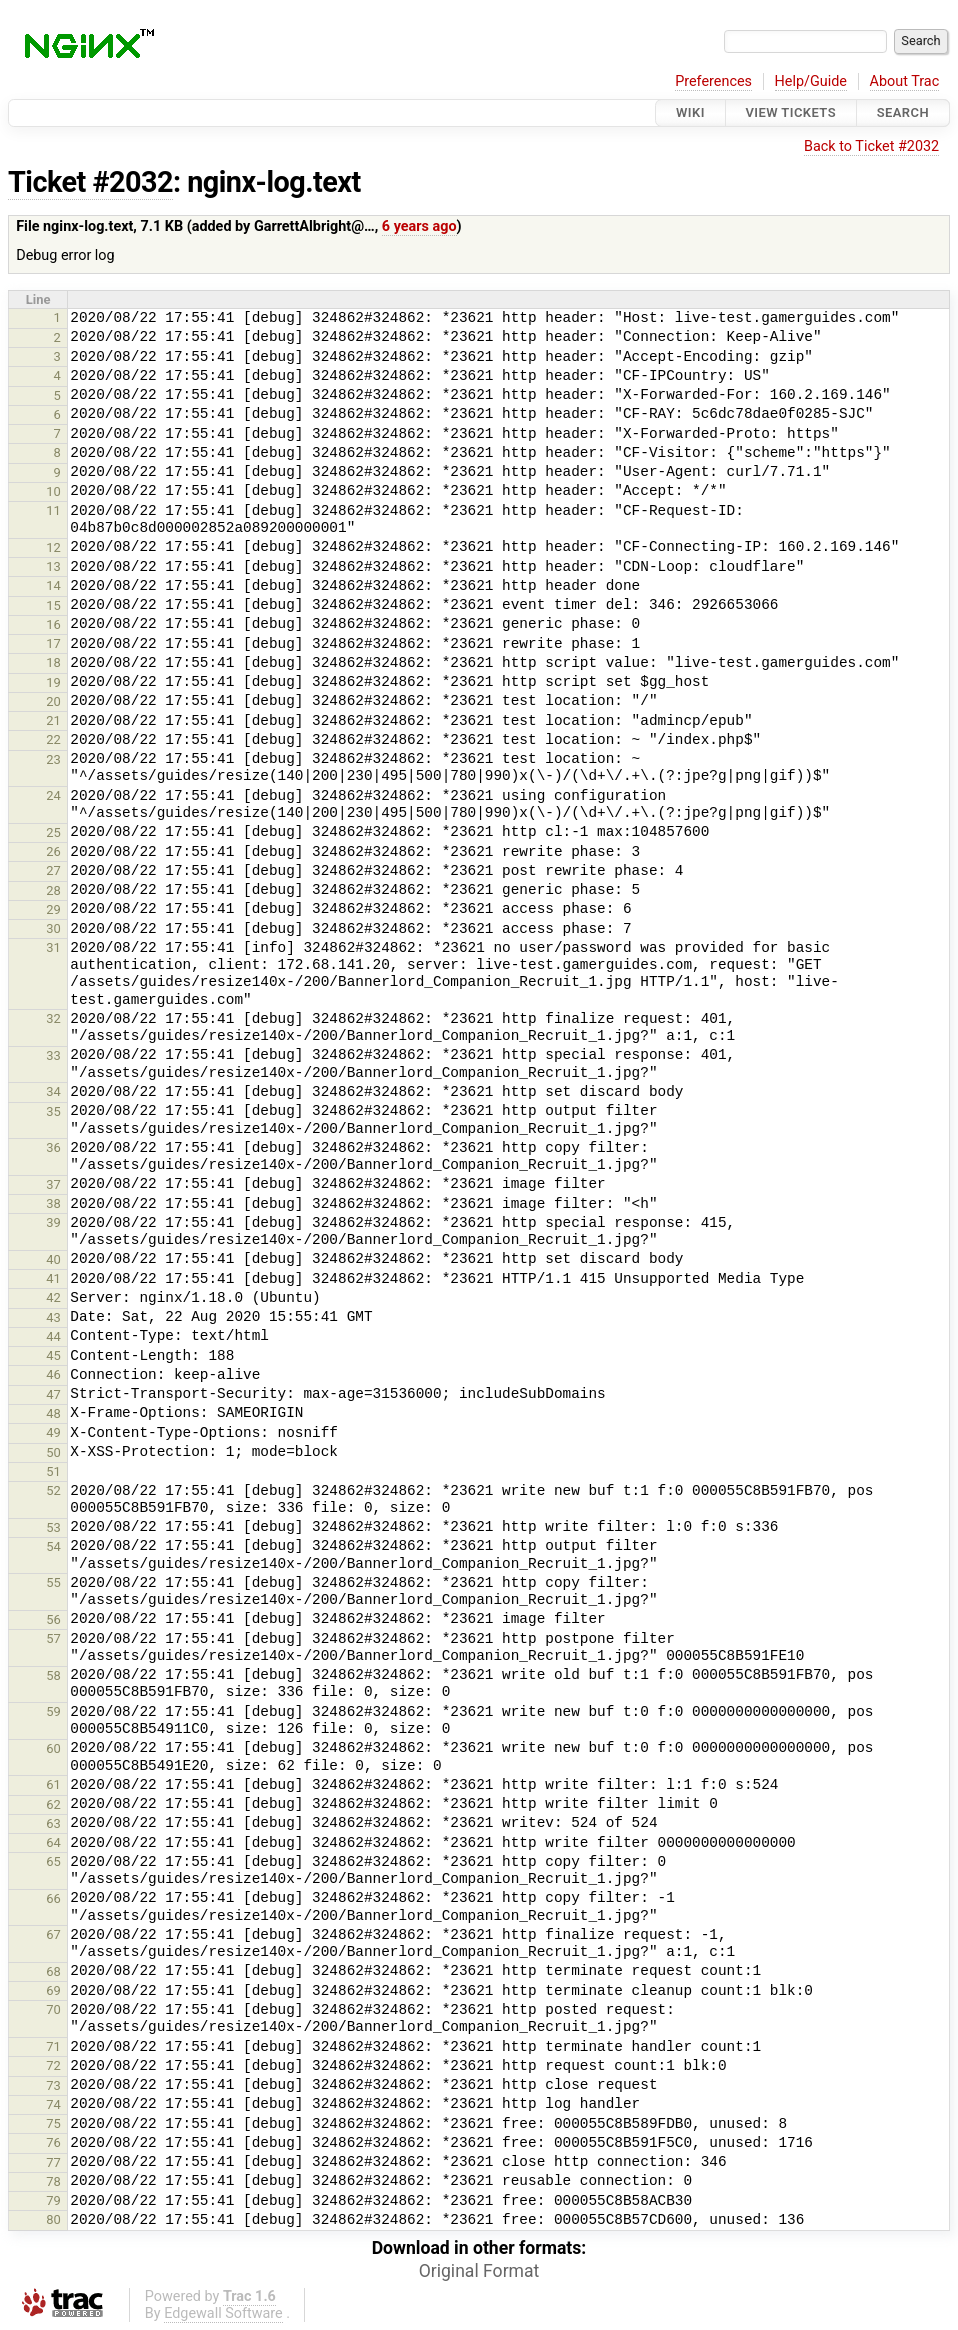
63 (53, 1823)
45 (53, 1355)
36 (53, 1147)
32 (53, 1018)
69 (53, 1990)
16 (53, 624)
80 (53, 2219)
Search (903, 112)
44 (53, 1336)
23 (53, 759)
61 (53, 1784)
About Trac (905, 81)
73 (53, 2085)
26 (53, 851)
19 (53, 682)
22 (53, 739)
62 (53, 1804)
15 (53, 605)
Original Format (479, 2271)
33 (53, 1055)
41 (53, 1278)
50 (53, 1452)
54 (53, 1546)
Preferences (713, 81)
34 (53, 1091)
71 (53, 2046)
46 (53, 1374)
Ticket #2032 (90, 182)
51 (53, 1471)
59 (53, 1711)
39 (53, 1222)
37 (53, 1184)
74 (53, 2104)
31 (53, 947)
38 (53, 1203)
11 (53, 510)
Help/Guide (811, 81)
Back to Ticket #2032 (871, 146)
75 (53, 2123)
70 (53, 2009)
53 (53, 1527)
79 (53, 2200)
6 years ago (419, 226)
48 (53, 1413)
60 (53, 1748)
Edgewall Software (223, 2313)
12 (53, 547)
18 (53, 662)
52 (53, 1490)
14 (53, 585)
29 (53, 909)
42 (53, 1297)
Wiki (690, 112)
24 (53, 795)
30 (53, 928)
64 (53, 1842)
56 (53, 1619)
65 (53, 1861)
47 (53, 1394)
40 (53, 1259)
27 (53, 870)
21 (53, 720)
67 (53, 1934)
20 (53, 701)
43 (53, 1317)
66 (53, 1898)
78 (53, 2181)
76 (53, 2142)
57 (53, 1638)
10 (53, 491)
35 (53, 1111)
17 (53, 643)
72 (53, 2065)
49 (53, 1432)
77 (53, 2162)
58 (53, 1675)
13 (53, 566)
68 (53, 1971)
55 (53, 1582)
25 (53, 832)
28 (53, 890)
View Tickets (791, 112)
